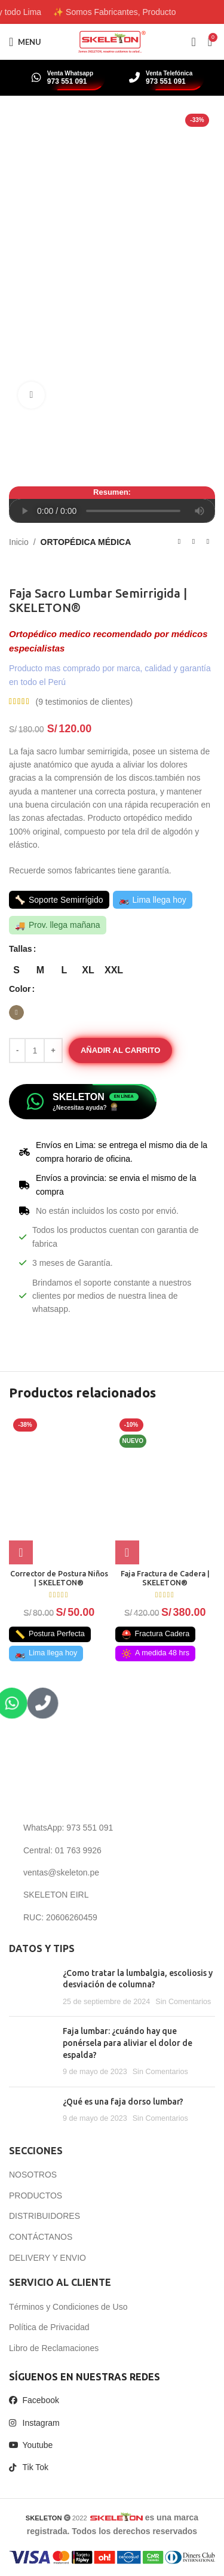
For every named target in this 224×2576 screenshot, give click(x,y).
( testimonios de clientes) (84, 702)
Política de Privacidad (49, 2327)
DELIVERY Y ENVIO (47, 2258)
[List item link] (112, 1827)
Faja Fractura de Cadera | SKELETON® (165, 1578)
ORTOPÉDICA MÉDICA (86, 542)
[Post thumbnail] (31, 1988)
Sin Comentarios (183, 2002)
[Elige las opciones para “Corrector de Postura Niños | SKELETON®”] (21, 1552)
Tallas (20, 949)
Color (20, 989)
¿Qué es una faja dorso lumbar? (123, 2101)
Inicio (19, 542)
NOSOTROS (33, 2174)
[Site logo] (112, 41)
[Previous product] (179, 542)
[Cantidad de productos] (35, 1050)
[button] (127, 1552)
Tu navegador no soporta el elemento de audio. (112, 511)
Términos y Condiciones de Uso (68, 2307)
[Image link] (85, 1784)
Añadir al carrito (120, 1050)
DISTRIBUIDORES (44, 2216)
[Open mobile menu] (25, 42)
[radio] (16, 971)
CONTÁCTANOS (40, 2237)
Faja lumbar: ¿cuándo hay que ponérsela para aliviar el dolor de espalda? (127, 2042)
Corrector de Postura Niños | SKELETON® (59, 1578)
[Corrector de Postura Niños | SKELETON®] (59, 1489)
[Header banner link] (112, 12)
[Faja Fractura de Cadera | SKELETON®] (165, 1489)
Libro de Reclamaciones (54, 2348)
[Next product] (208, 542)
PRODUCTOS (35, 2195)
